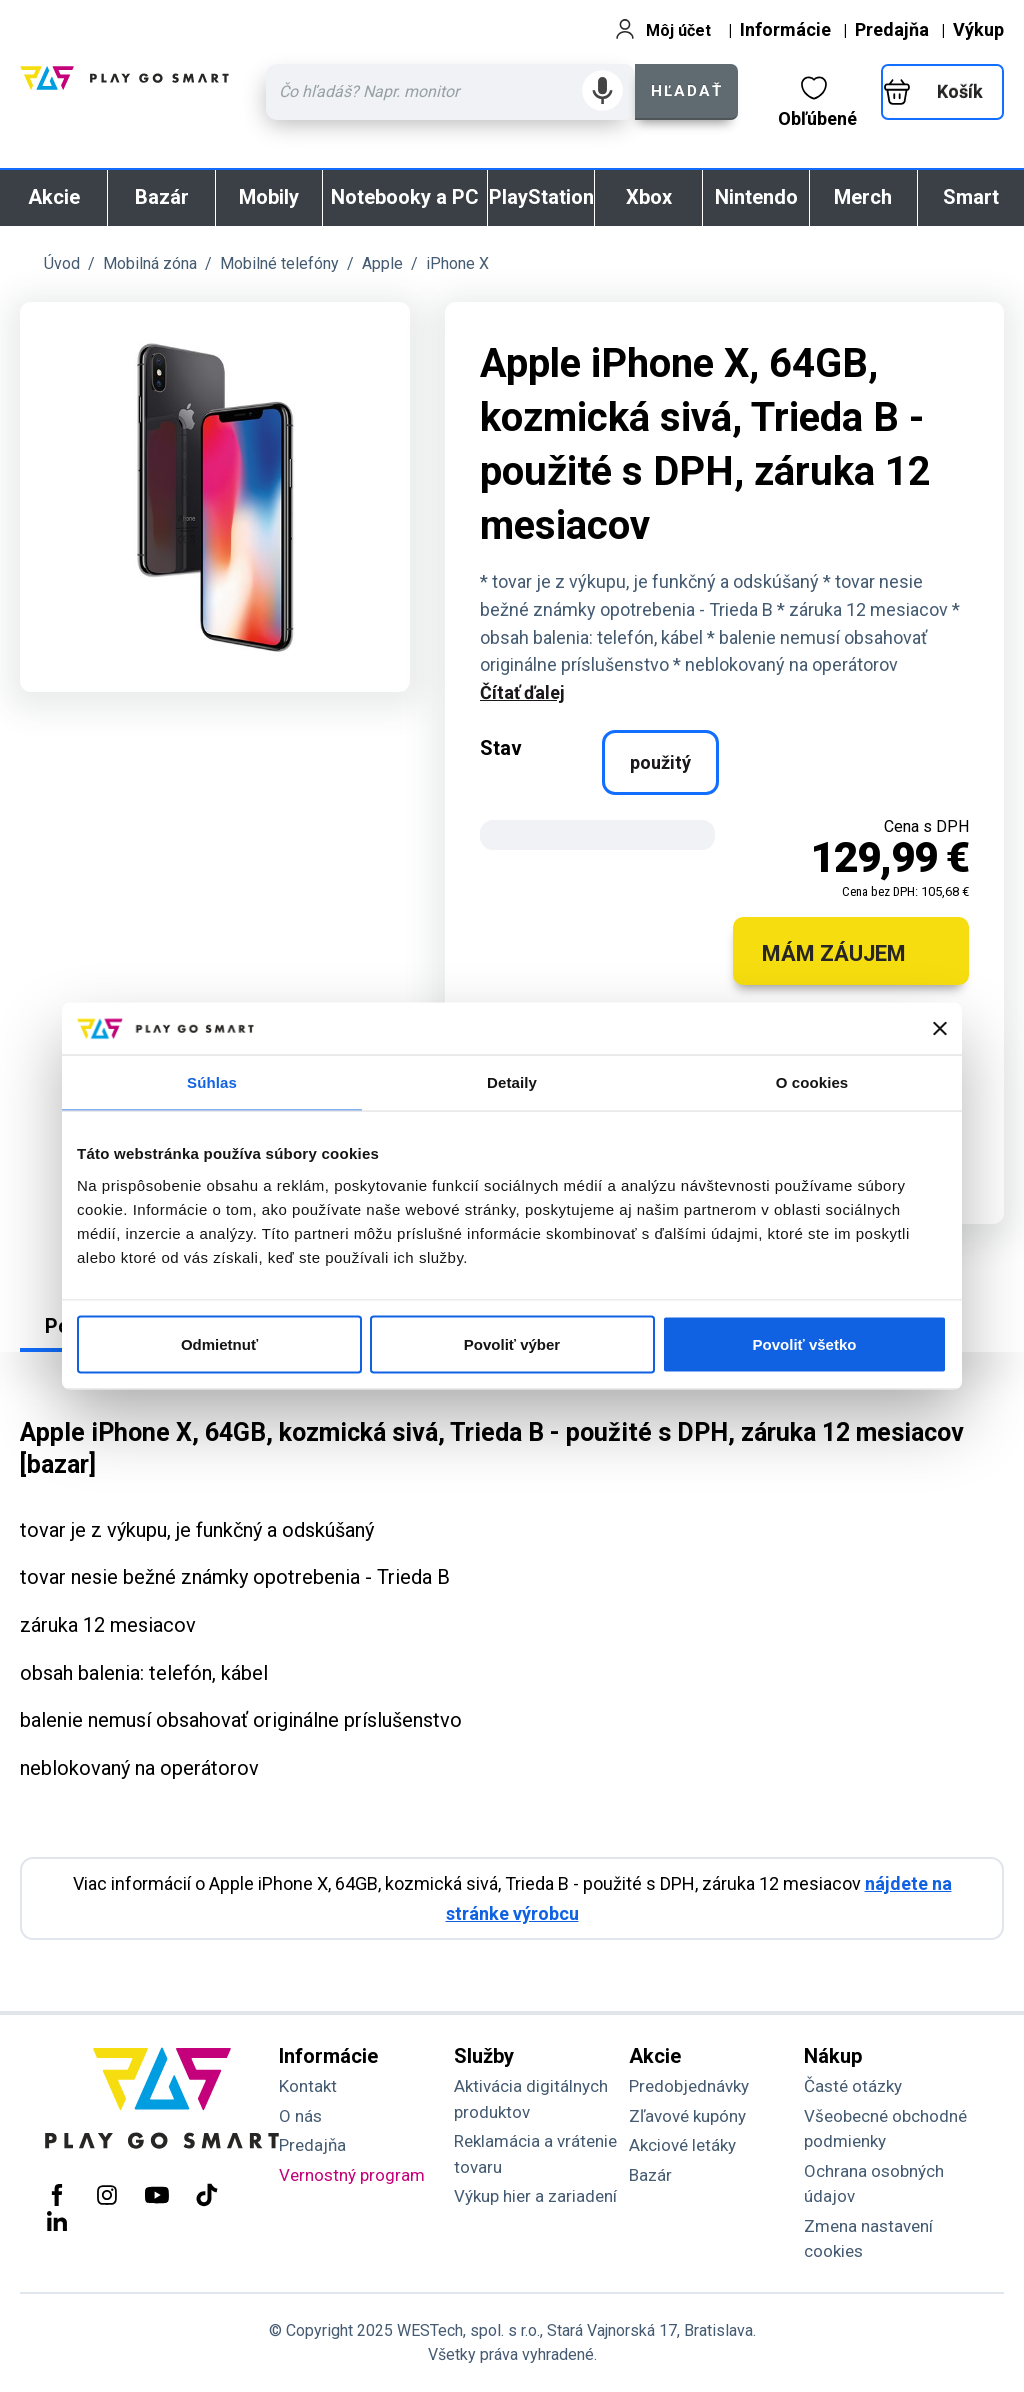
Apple (382, 263)
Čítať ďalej (522, 692)
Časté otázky (853, 2086)
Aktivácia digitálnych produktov (531, 2099)
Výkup (978, 29)
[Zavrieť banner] (940, 1029)
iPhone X (457, 263)
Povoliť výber (512, 1343)
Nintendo (756, 197)
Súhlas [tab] (212, 1082)
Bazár (162, 197)
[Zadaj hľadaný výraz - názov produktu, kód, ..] (450, 92)
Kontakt (308, 2086)
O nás (300, 2116)
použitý (660, 762)
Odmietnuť (219, 1343)
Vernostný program (352, 2175)
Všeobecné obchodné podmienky (885, 2129)
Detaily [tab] (512, 1082)
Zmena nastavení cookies (868, 2239)
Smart (971, 197)
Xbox (649, 197)
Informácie (785, 29)
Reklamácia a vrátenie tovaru (535, 2154)
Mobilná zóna (150, 263)
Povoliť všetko (805, 1343)
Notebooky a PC (405, 197)
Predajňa (892, 29)
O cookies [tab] (812, 1082)
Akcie (54, 197)
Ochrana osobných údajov (874, 2184)
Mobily (269, 197)
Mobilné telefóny (279, 263)
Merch (863, 197)
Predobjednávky (689, 2086)
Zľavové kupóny (687, 2116)
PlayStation (541, 197)
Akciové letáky (682, 2145)
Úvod (62, 263)
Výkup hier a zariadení (535, 2196)
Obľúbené (817, 102)
